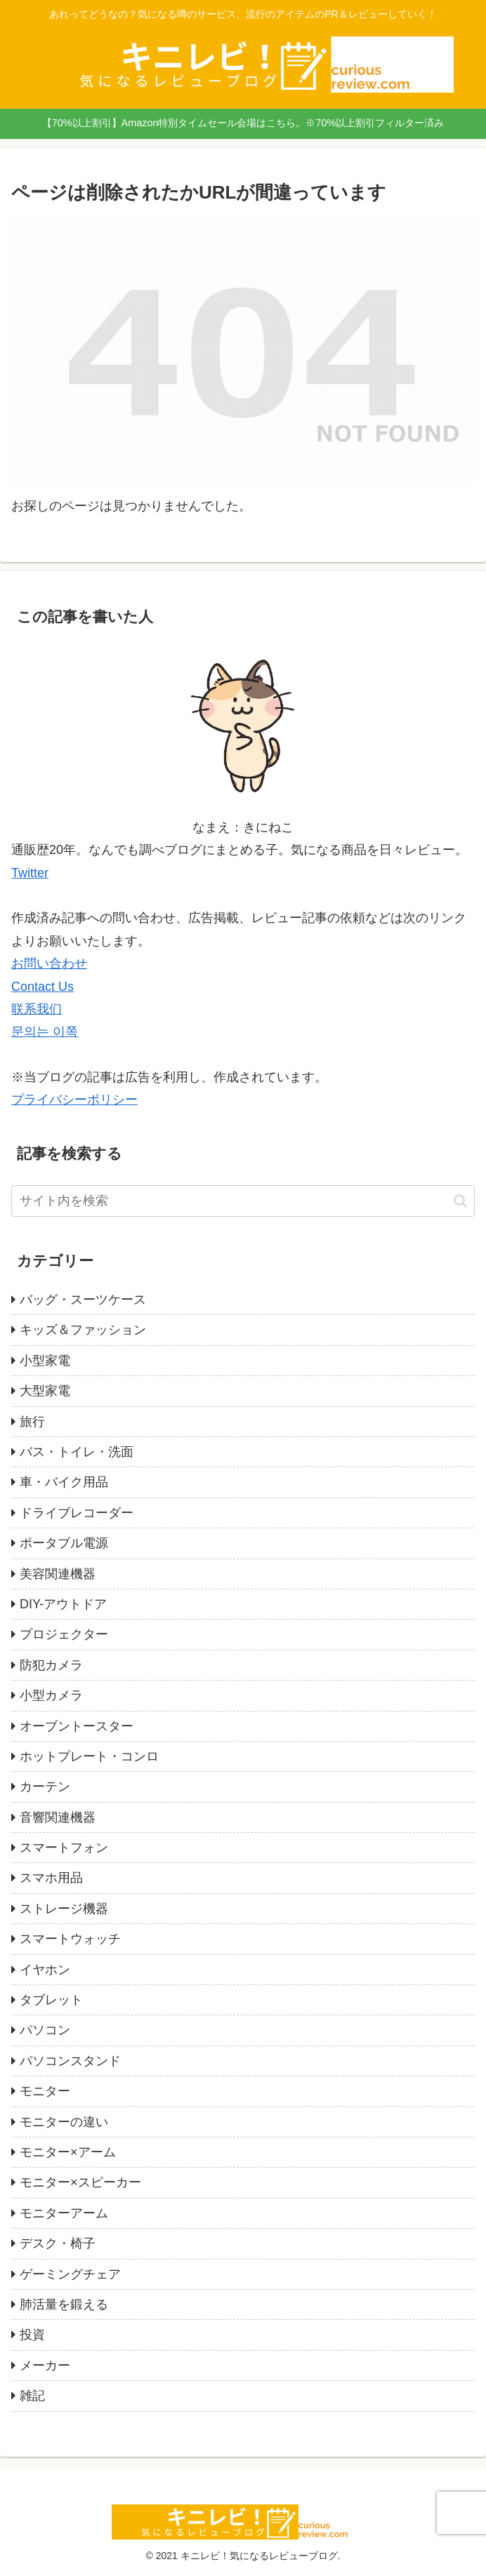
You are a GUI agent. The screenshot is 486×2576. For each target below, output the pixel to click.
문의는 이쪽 (44, 1032)
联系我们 (36, 1009)
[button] (460, 1201)
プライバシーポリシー (74, 1100)
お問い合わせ (49, 963)
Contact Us (42, 987)
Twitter (29, 873)
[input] (243, 1201)
